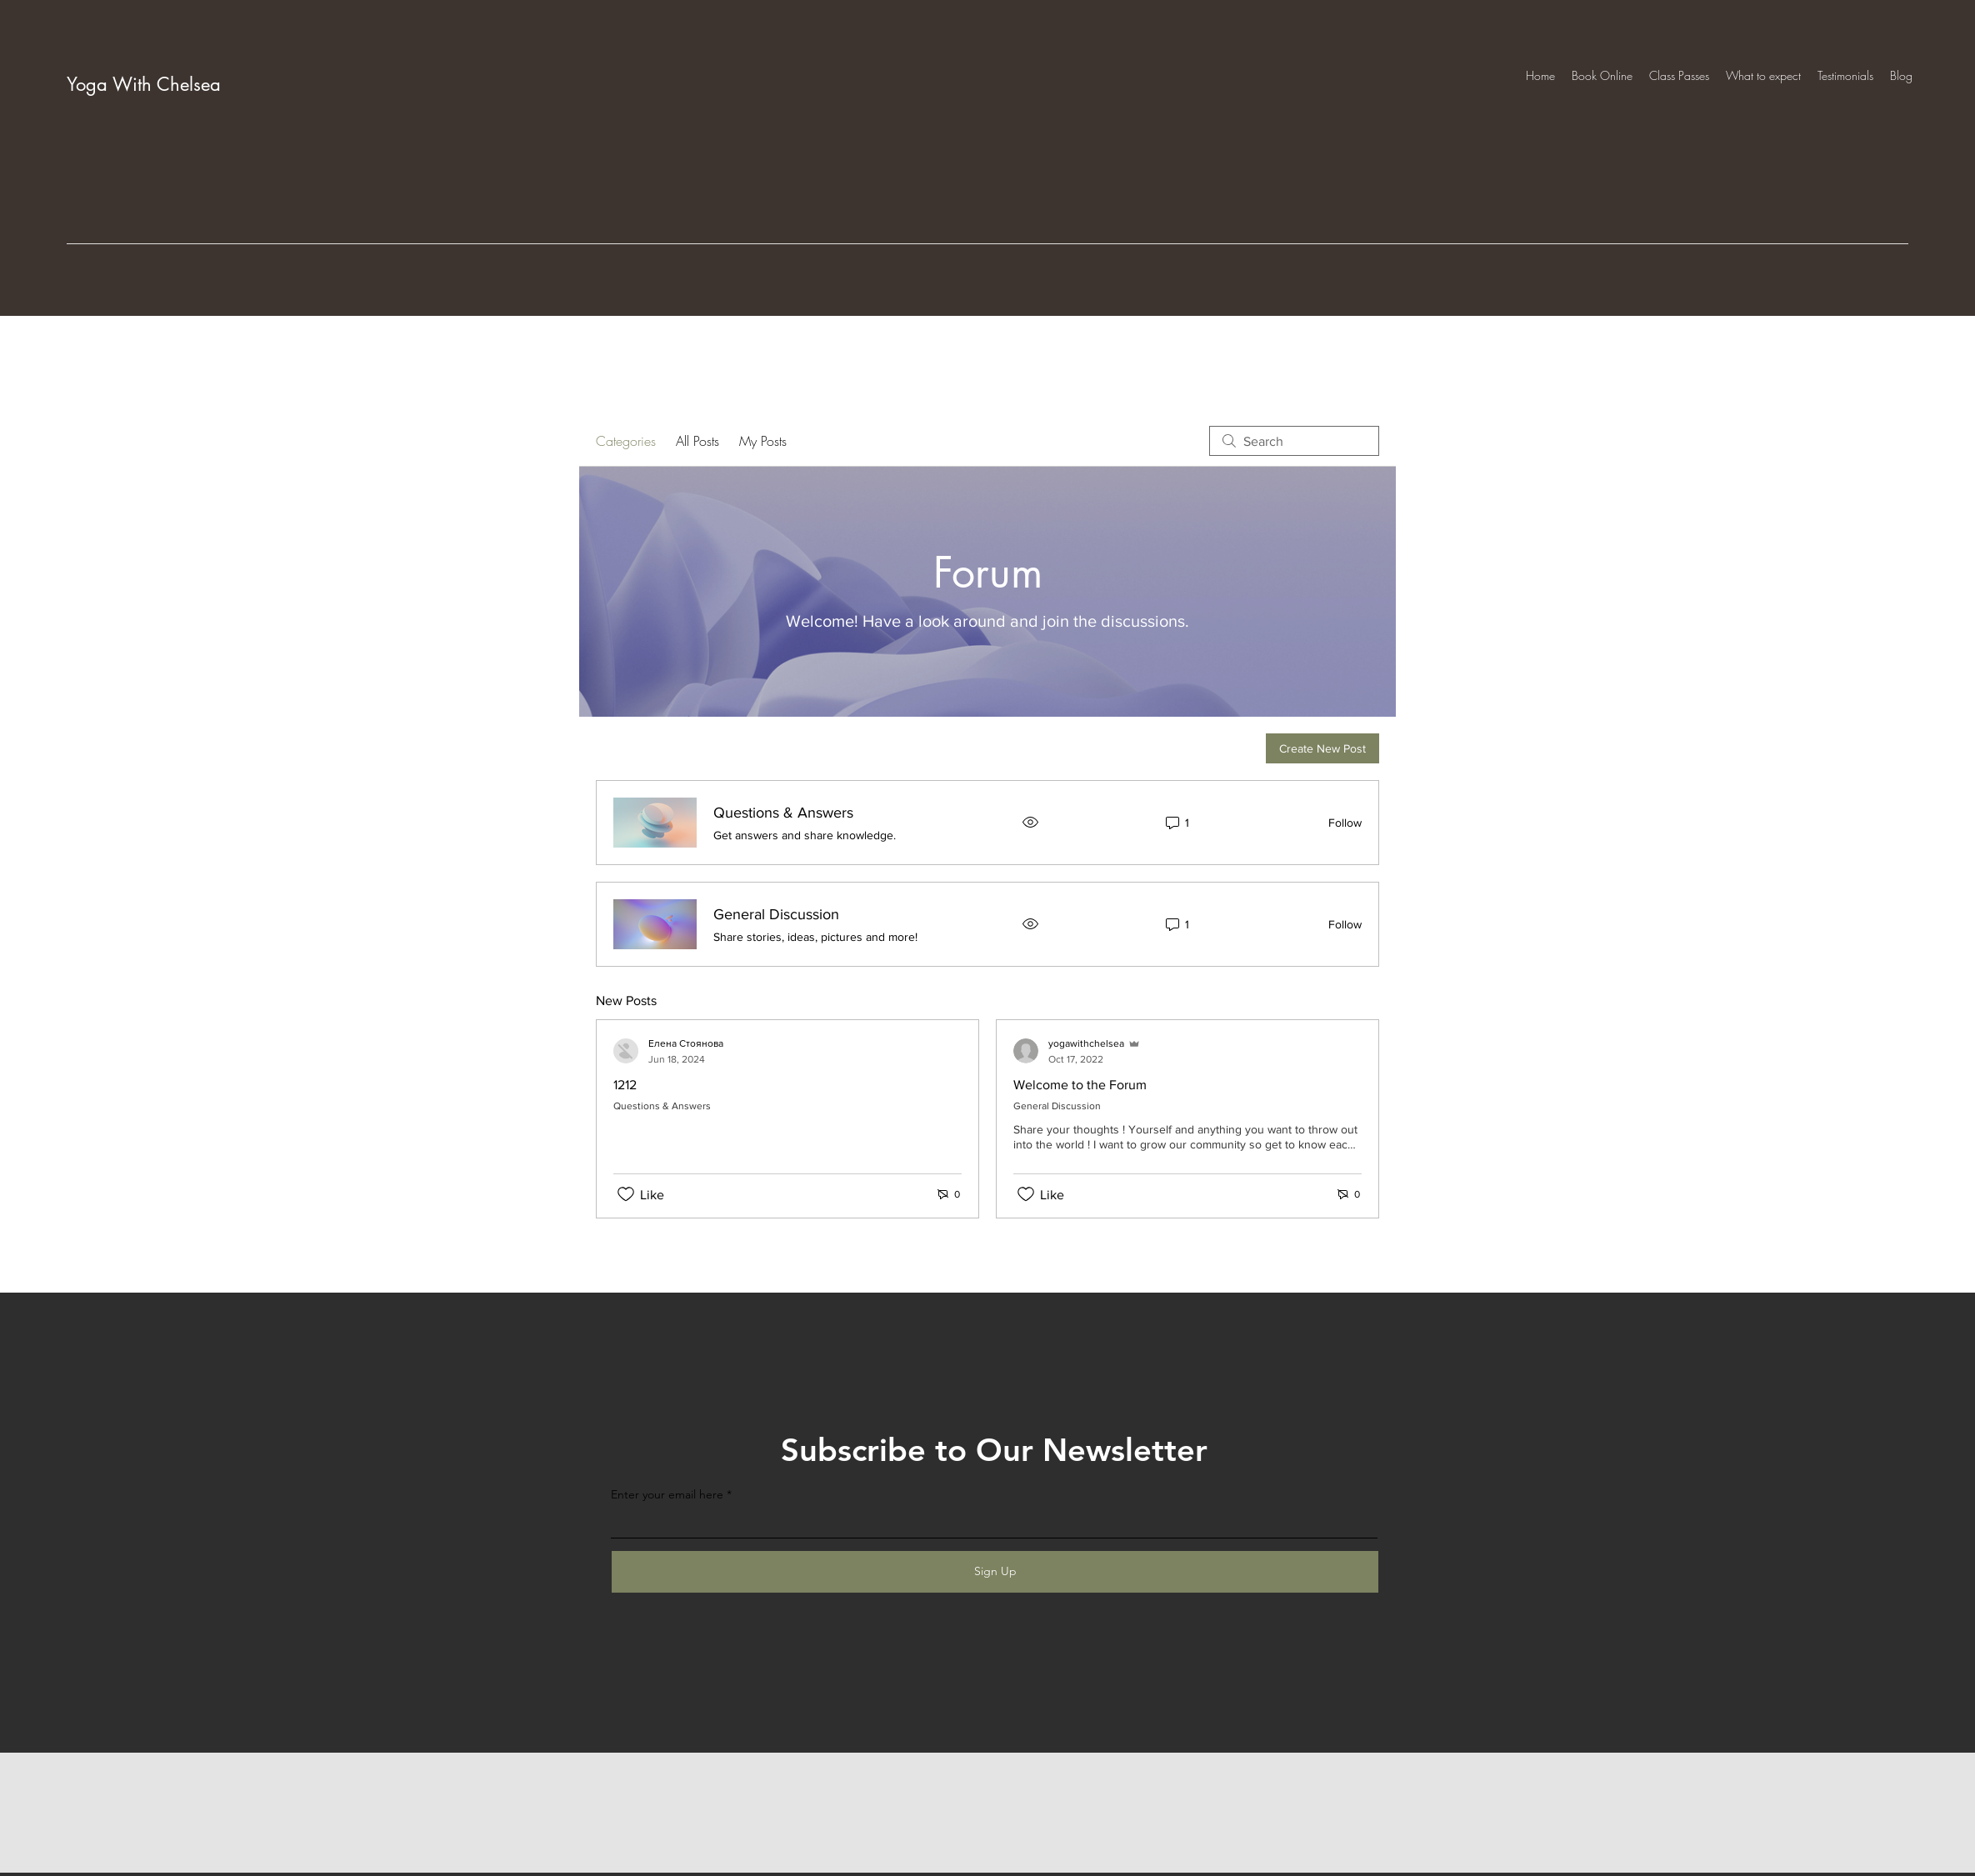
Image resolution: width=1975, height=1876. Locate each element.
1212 (625, 1085)
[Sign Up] (995, 1572)
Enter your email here (667, 1494)
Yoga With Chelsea (144, 84)
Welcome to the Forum (1080, 1085)
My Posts (763, 441)
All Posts (697, 441)
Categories (626, 441)
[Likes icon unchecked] (626, 1194)
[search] (1294, 441)
